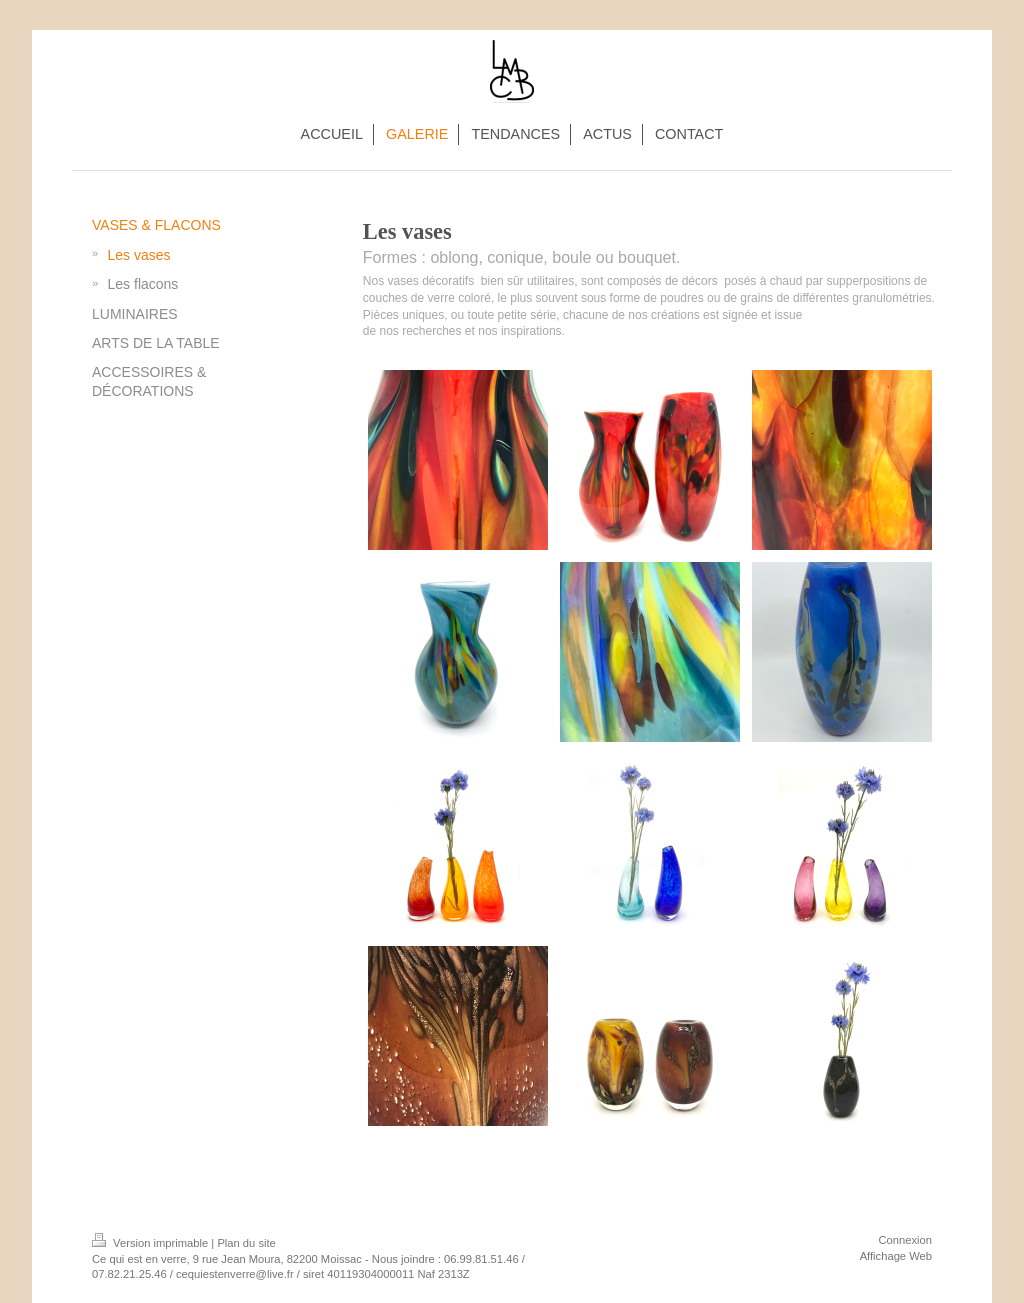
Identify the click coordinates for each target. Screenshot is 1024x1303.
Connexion (906, 1240)
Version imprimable (151, 1243)
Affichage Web (896, 1256)
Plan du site (246, 1243)
